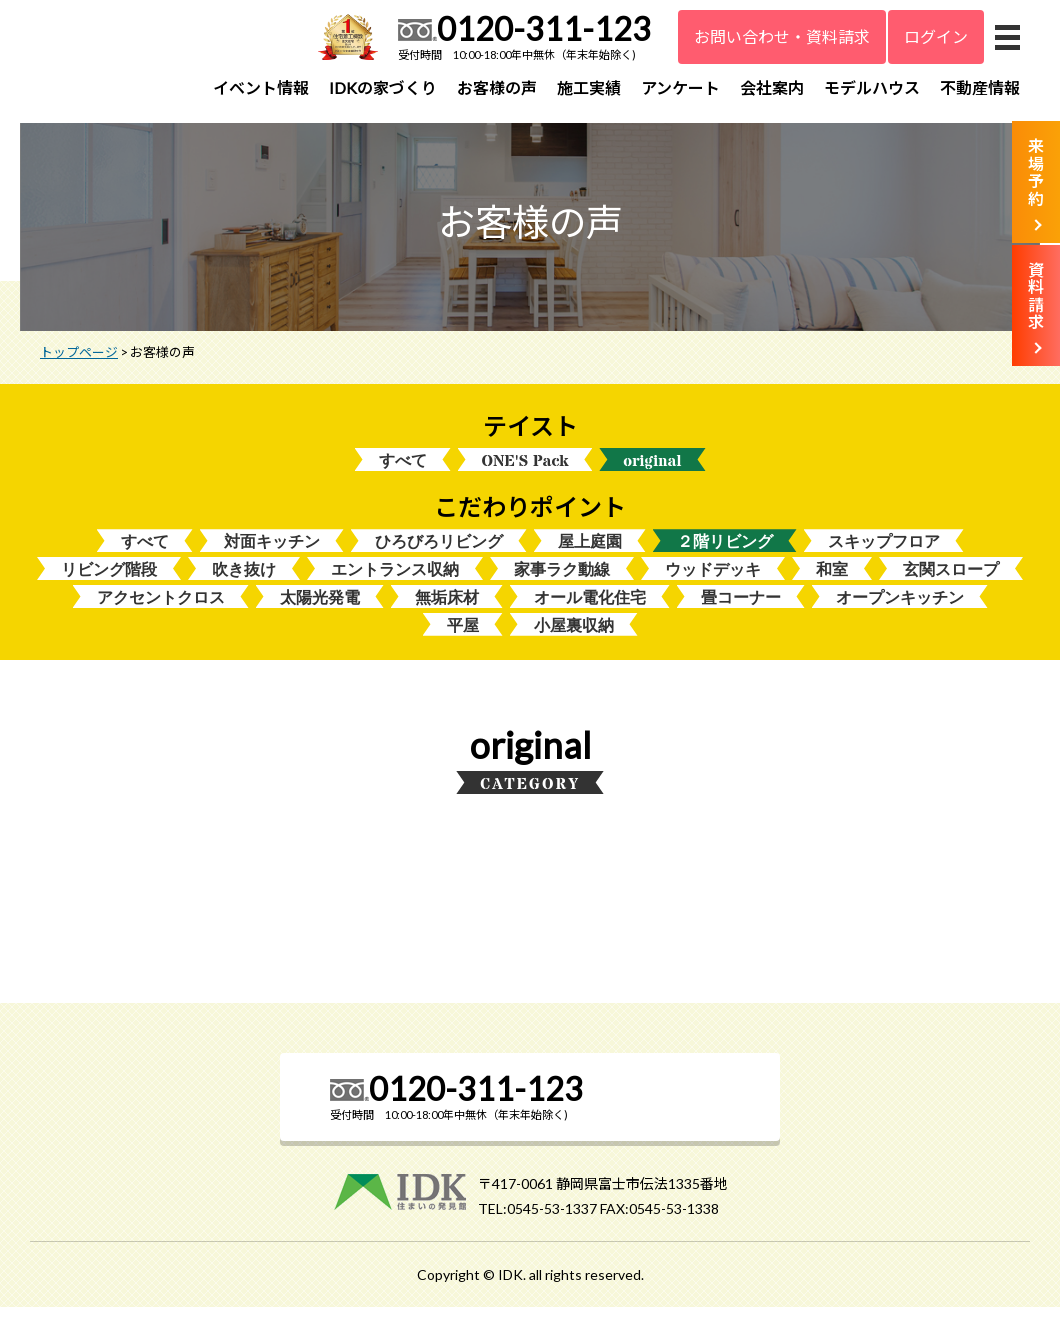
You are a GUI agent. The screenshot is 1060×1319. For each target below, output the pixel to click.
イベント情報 (261, 87)
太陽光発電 (320, 608)
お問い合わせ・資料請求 (782, 36)
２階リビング (725, 550)
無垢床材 (447, 608)
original (652, 468)
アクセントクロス (161, 608)
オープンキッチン (900, 608)
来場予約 (1036, 172)
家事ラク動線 (562, 579)
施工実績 (589, 87)
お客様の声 (497, 87)
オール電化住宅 (590, 608)
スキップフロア (884, 550)
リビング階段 (109, 579)
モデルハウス (872, 87)
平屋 (463, 636)
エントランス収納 (395, 579)
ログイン (936, 36)
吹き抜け (244, 579)
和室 (832, 579)
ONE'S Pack (525, 468)
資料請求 (1036, 296)
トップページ (79, 359)
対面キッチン (272, 550)
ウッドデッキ (713, 579)
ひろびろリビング (439, 550)
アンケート (680, 87)
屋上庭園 (590, 550)
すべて (403, 468)
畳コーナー (741, 608)
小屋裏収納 (574, 636)
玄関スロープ (951, 579)
